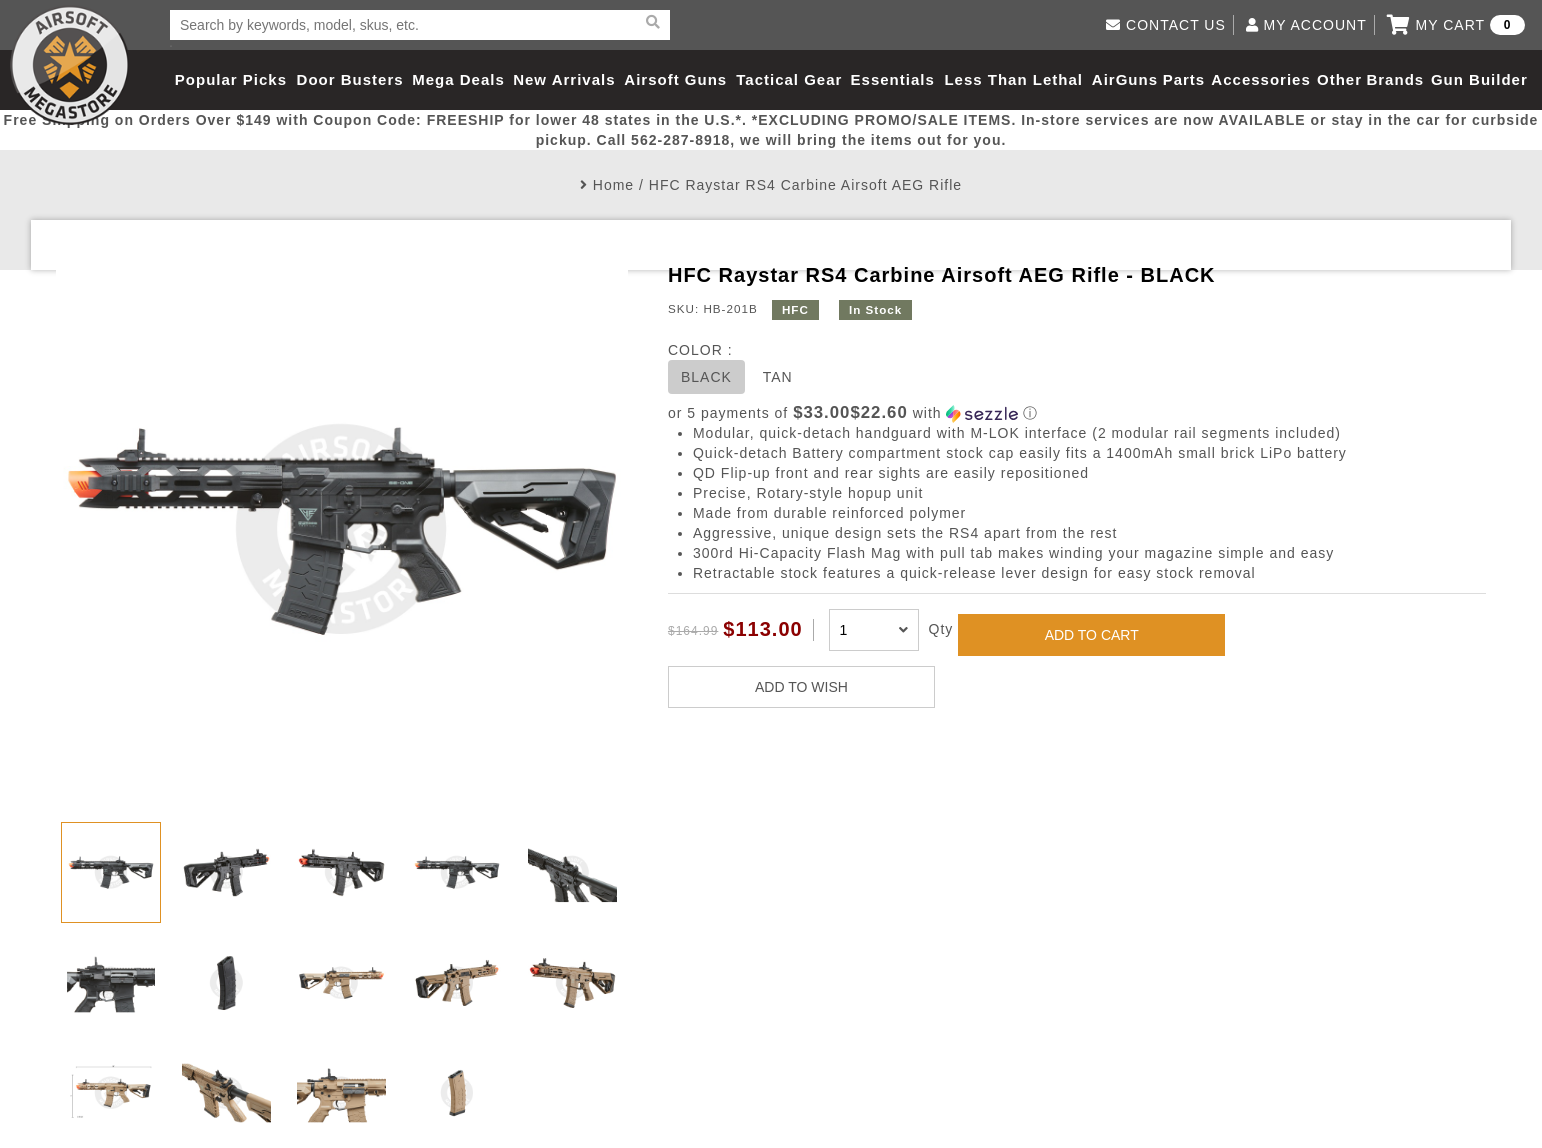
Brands (1395, 79)
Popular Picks (231, 79)
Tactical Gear (789, 79)
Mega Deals (458, 79)
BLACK (706, 377)
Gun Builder (1479, 79)
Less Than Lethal (1013, 79)
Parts (1184, 79)
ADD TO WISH (801, 687)
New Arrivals (564, 79)
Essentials (893, 79)
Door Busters (350, 79)
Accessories (1260, 79)
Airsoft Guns (675, 79)
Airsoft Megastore (70, 65)
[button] (1077, 413)
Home (613, 185)
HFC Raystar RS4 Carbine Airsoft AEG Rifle (805, 185)
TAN (778, 377)
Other (1339, 79)
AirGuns (1125, 79)
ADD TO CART (1092, 635)
